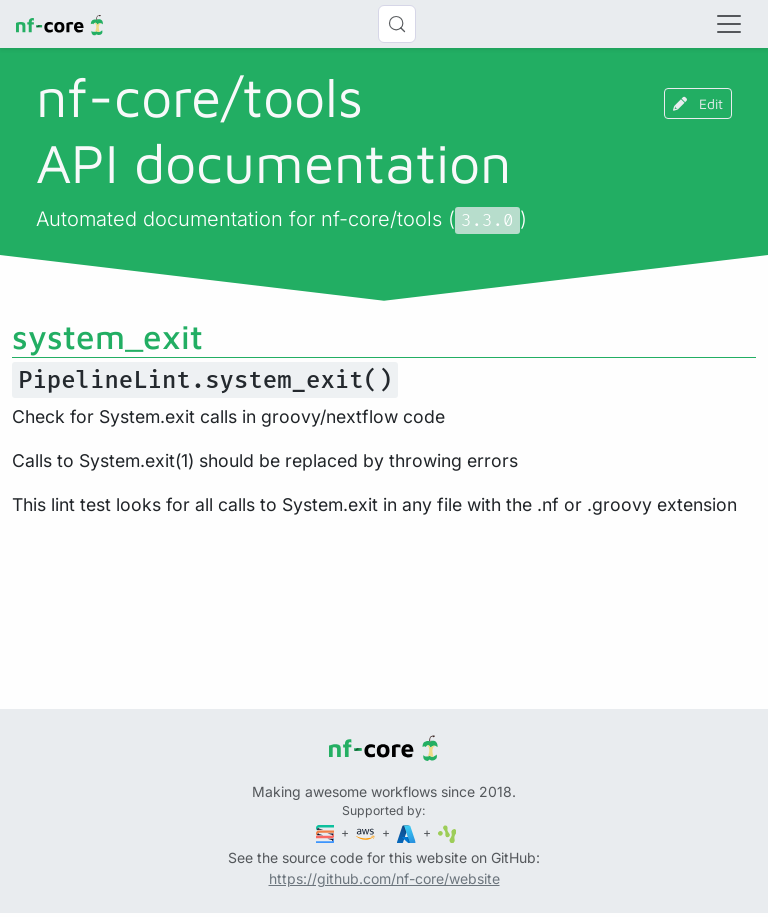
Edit (698, 103)
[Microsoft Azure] (408, 832)
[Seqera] (327, 832)
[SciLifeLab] (447, 832)
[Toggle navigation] (729, 24)
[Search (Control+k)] (397, 24)
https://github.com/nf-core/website (384, 878)
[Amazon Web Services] (367, 832)
